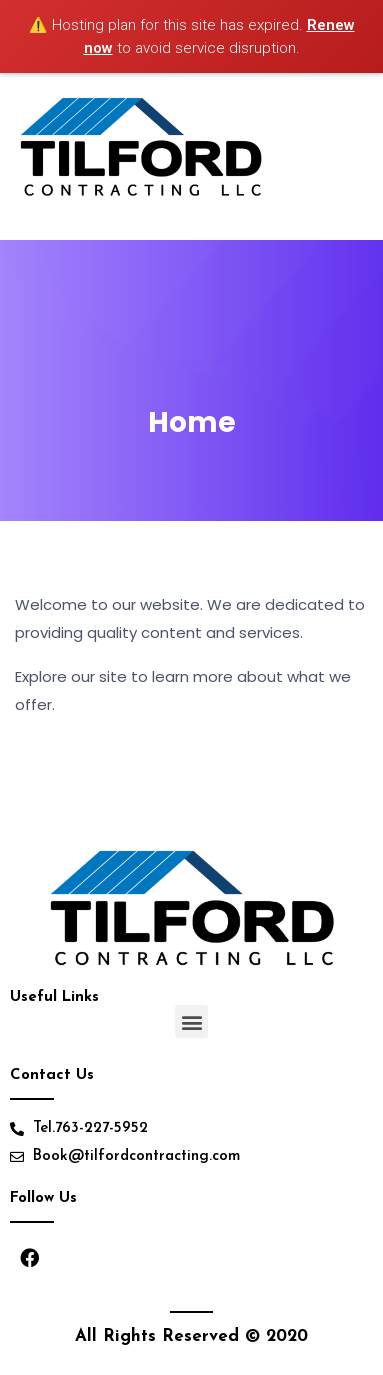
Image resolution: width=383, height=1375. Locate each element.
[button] (191, 1021)
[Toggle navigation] (356, 157)
